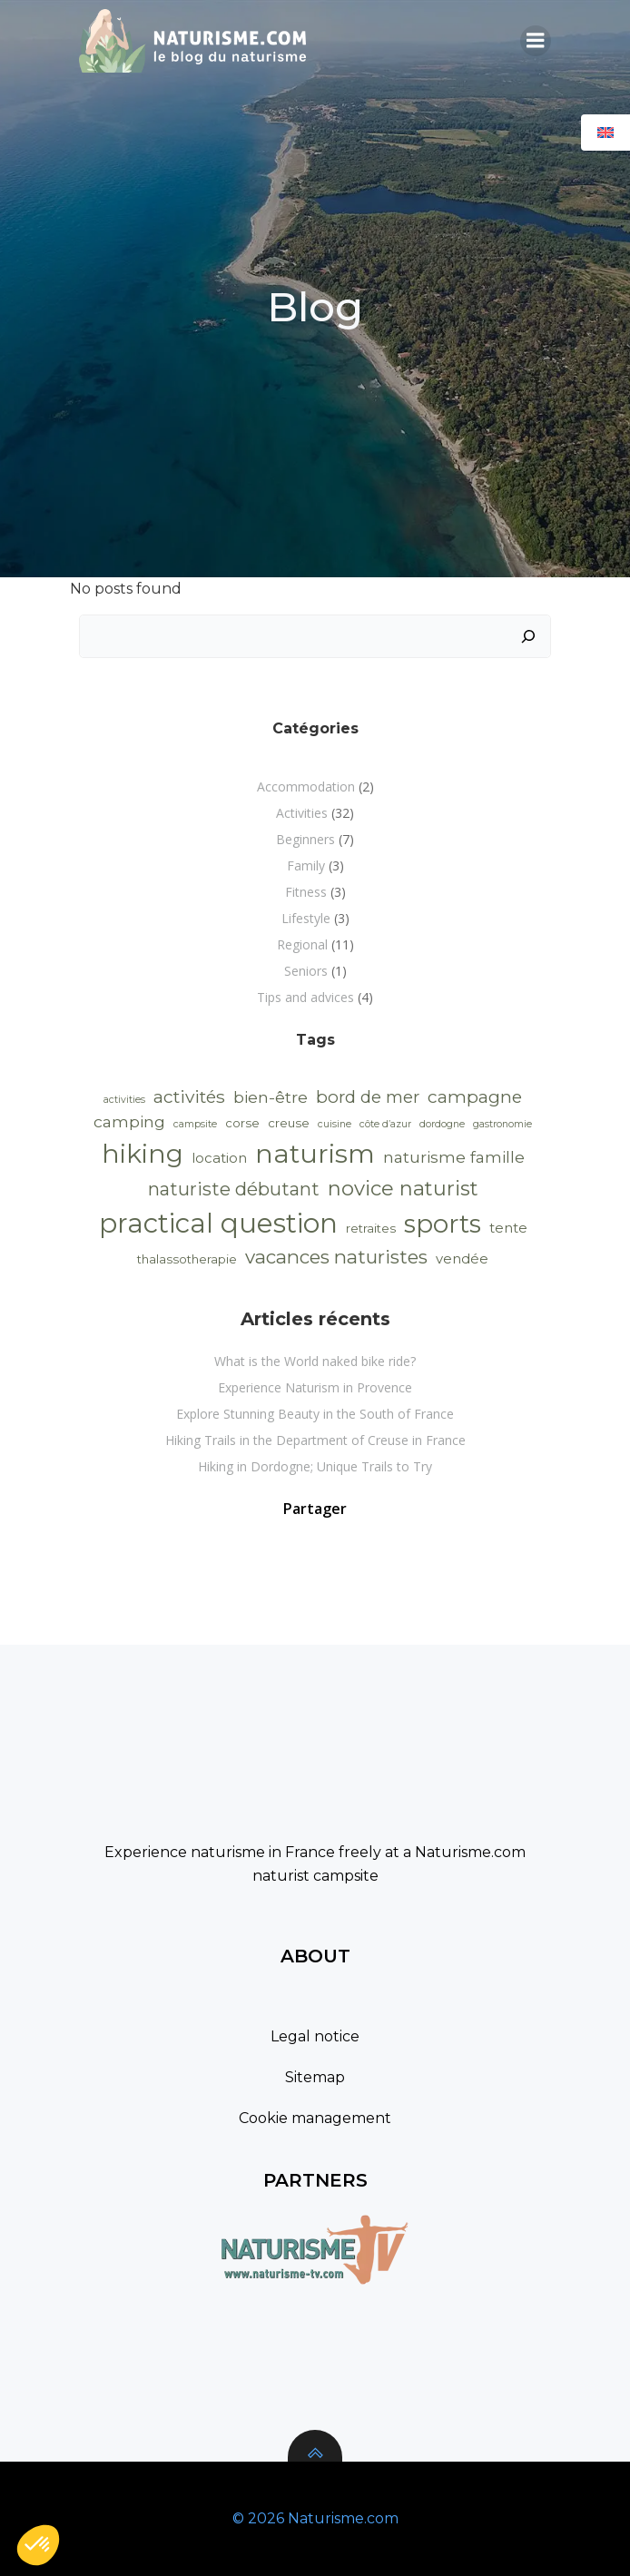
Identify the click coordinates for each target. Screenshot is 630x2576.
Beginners (305, 839)
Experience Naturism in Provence (315, 1387)
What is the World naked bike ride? (315, 1361)
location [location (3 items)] (219, 1158)
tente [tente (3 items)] (508, 1228)
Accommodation (306, 786)
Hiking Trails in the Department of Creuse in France (315, 1440)
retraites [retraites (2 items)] (371, 1228)
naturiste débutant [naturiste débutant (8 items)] (234, 1189)
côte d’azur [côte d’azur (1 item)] (385, 1124)
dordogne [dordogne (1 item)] (442, 1124)
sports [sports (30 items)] (442, 1223)
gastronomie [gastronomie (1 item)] (502, 1124)
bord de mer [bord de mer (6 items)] (367, 1096)
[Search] (528, 636)
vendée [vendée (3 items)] (462, 1259)
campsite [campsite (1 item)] (195, 1124)
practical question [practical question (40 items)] (218, 1223)
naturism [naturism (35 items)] (315, 1153)
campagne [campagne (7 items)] (475, 1096)
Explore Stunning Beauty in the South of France (315, 1413)
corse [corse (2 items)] (242, 1123)
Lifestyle (305, 918)
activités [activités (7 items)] (189, 1096)
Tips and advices (305, 997)
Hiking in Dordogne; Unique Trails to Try (315, 1466)
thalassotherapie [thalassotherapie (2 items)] (187, 1259)
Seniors (306, 970)
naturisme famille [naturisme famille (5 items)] (454, 1156)
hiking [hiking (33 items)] (142, 1153)
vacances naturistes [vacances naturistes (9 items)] (336, 1256)
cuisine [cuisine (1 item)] (334, 1124)
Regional (302, 944)
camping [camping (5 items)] (129, 1121)
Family (306, 865)
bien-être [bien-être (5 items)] (270, 1096)
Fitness (306, 891)
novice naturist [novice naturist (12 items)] (403, 1188)
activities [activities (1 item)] (124, 1100)
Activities (302, 812)
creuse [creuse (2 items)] (289, 1123)
